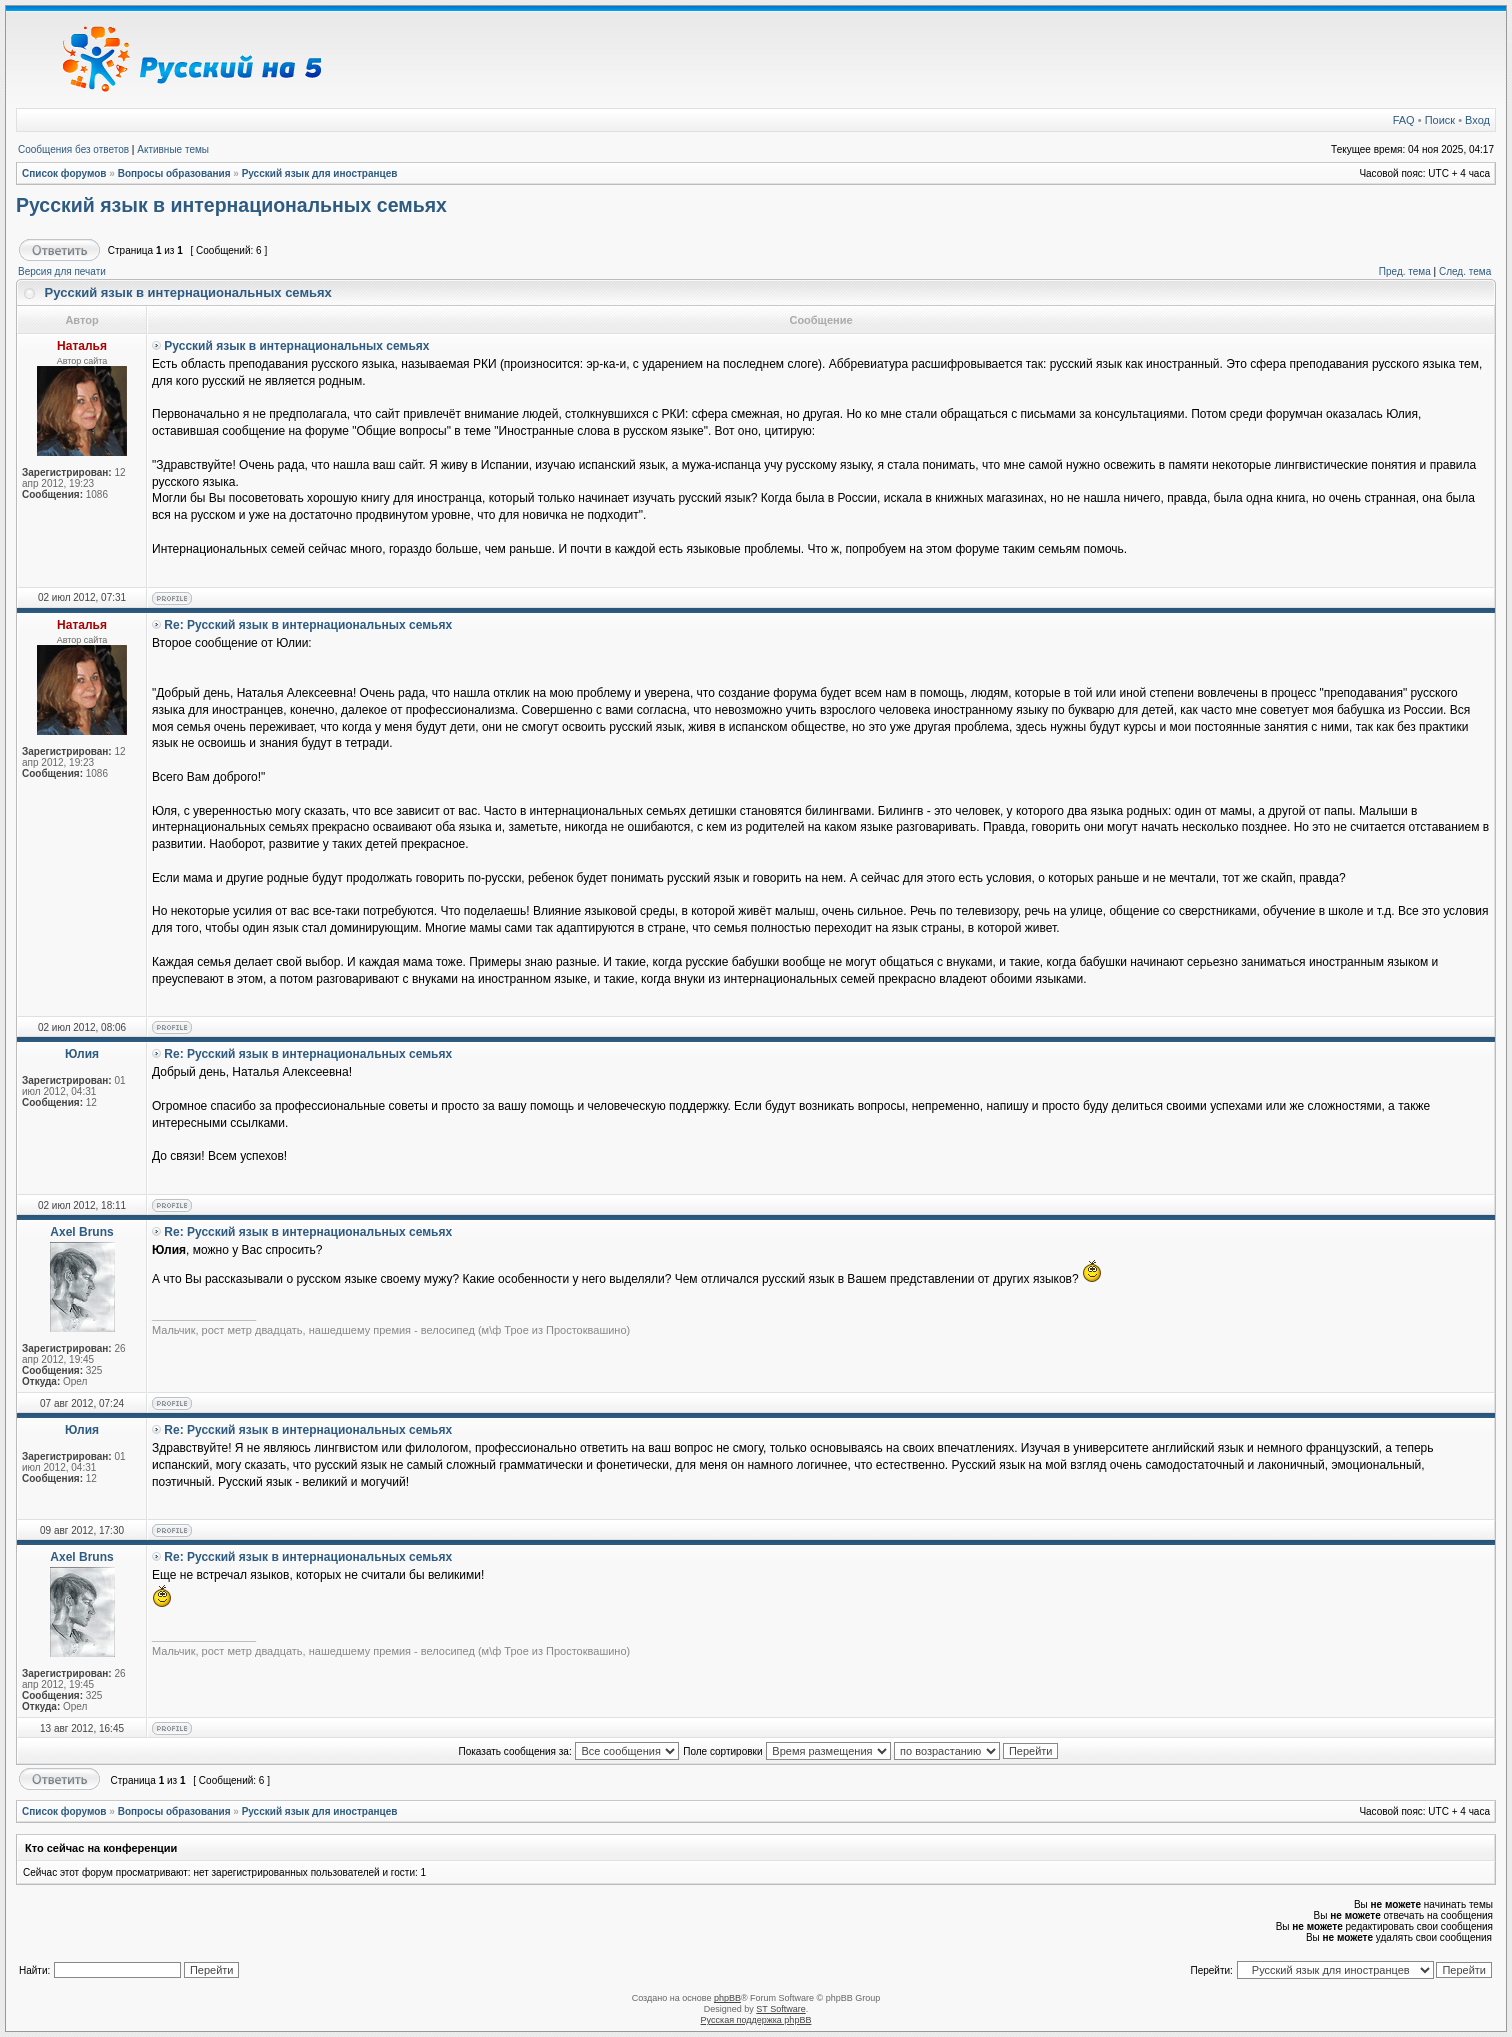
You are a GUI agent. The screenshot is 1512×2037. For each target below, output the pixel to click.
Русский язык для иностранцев (320, 173)
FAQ (1404, 120)
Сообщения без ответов (73, 149)
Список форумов (64, 173)
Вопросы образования (174, 173)
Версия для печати (62, 271)
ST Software (780, 2009)
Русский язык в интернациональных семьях (231, 205)
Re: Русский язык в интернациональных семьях (308, 625)
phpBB (727, 1998)
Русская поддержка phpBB (756, 2020)
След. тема (1465, 271)
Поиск (1440, 120)
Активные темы (173, 149)
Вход (1477, 120)
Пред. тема (1405, 271)
